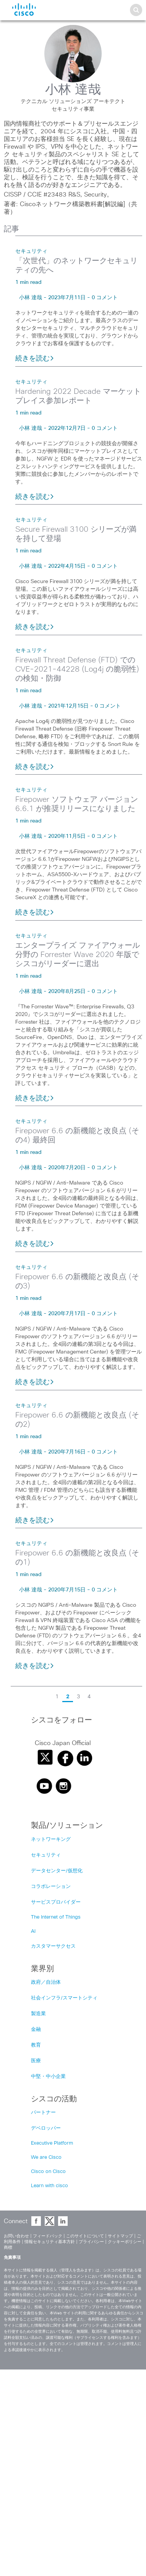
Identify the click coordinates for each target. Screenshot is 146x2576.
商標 (8, 2247)
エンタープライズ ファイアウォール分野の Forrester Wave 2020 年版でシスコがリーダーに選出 (77, 955)
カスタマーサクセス (53, 1946)
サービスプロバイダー (56, 1902)
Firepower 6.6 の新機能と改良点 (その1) (77, 1557)
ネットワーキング (51, 1839)
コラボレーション (51, 1886)
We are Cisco (46, 2157)
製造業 (38, 2013)
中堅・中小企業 (48, 2076)
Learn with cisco (49, 2185)
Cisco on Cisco (48, 2171)
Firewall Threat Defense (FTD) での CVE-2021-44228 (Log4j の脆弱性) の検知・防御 (77, 669)
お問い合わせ (16, 2236)
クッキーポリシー (124, 2242)
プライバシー (91, 2242)
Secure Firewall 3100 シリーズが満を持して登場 (75, 534)
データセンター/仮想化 (57, 1870)
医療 (36, 2060)
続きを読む (34, 358)
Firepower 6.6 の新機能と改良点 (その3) (77, 1281)
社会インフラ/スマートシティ (64, 1998)
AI (33, 1931)
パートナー (43, 2112)
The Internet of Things (56, 1917)
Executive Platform (52, 2143)
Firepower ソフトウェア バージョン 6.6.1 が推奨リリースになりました (76, 804)
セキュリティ (31, 251)
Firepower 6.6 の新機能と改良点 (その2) (77, 1419)
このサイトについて (85, 2236)
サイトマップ (120, 2236)
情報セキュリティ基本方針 (49, 2242)
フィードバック (47, 2236)
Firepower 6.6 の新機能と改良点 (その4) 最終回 (77, 1135)
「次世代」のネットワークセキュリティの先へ (76, 265)
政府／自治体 (46, 1982)
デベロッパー (46, 2128)
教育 (36, 2045)
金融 (36, 2029)
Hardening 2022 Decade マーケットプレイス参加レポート (78, 396)
